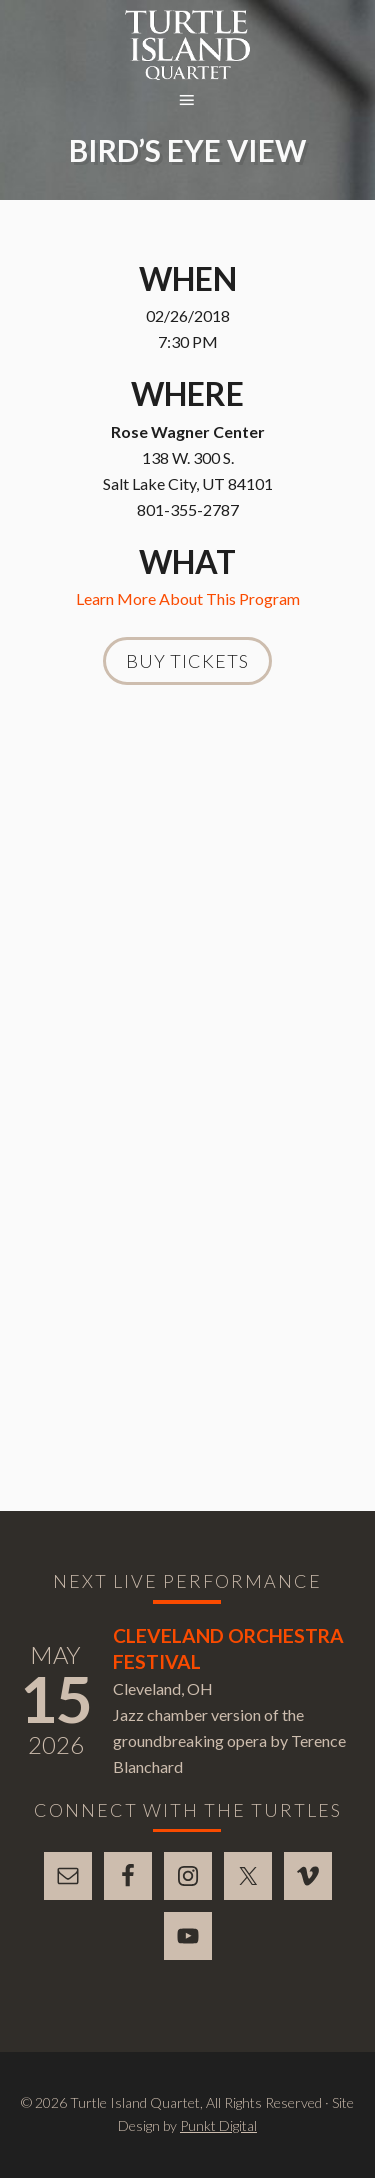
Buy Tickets (187, 661)
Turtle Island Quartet (187, 45)
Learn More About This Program (188, 598)
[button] (188, 101)
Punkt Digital (218, 2125)
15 (56, 1698)
